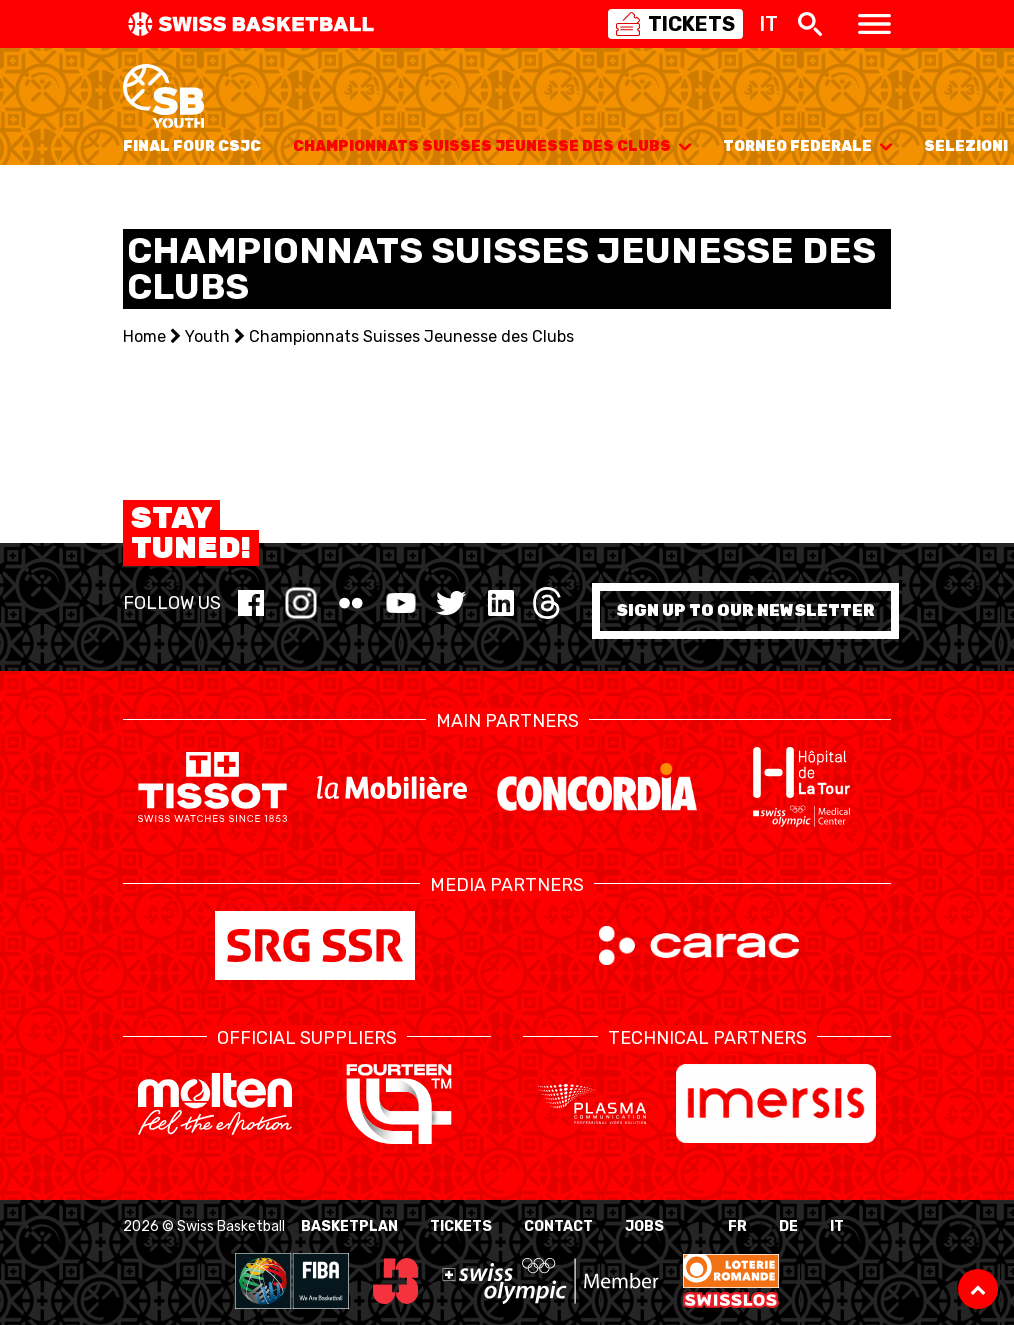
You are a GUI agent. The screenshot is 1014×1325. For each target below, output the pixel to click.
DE (788, 1226)
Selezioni (966, 146)
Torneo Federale (807, 146)
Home (144, 336)
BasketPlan (349, 1226)
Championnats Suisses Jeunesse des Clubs (492, 146)
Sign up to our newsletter (745, 610)
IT (837, 1226)
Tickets (461, 1226)
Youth (207, 336)
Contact (558, 1226)
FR (737, 1226)
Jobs (644, 1226)
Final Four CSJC (192, 146)
